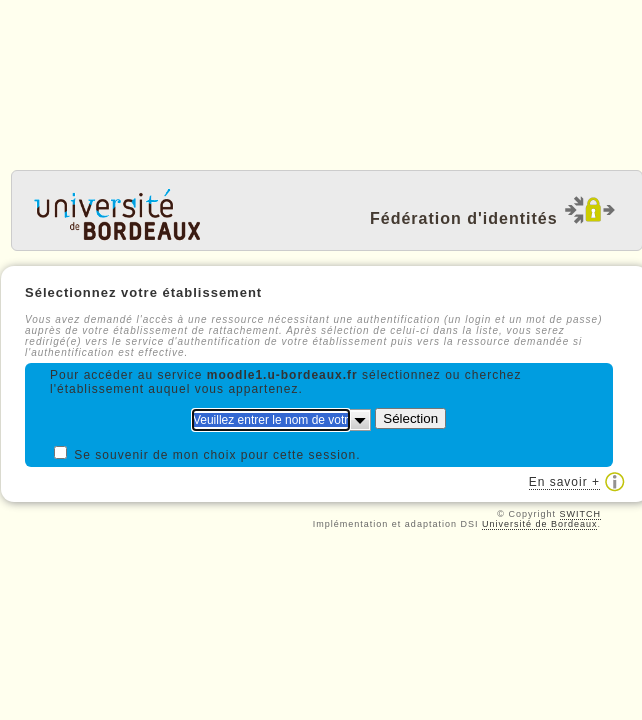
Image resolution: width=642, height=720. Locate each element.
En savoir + (564, 482)
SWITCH (581, 514)
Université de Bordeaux (540, 524)
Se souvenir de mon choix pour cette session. (217, 455)
